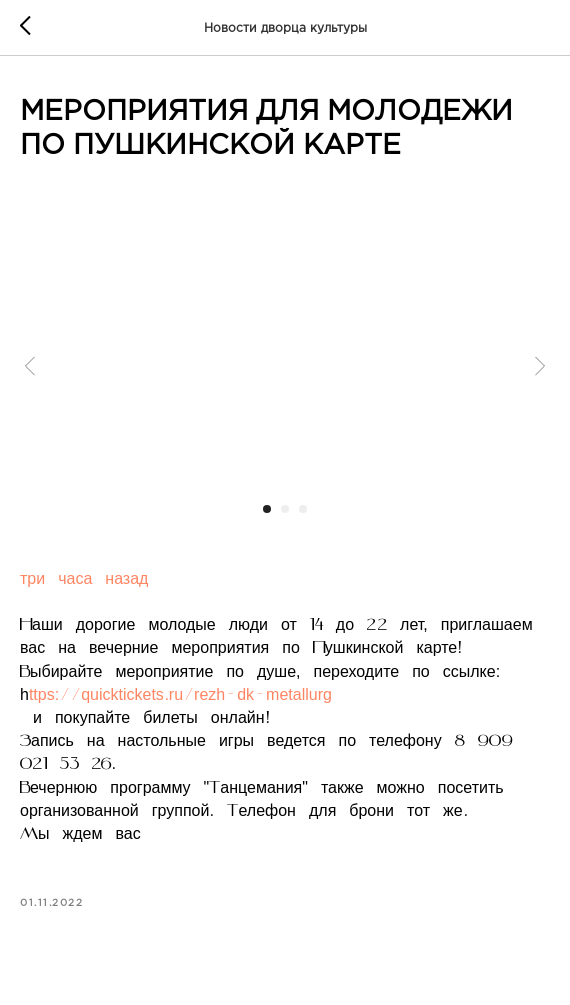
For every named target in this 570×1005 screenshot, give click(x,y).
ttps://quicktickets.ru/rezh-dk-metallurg (180, 696)
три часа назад (84, 580)
